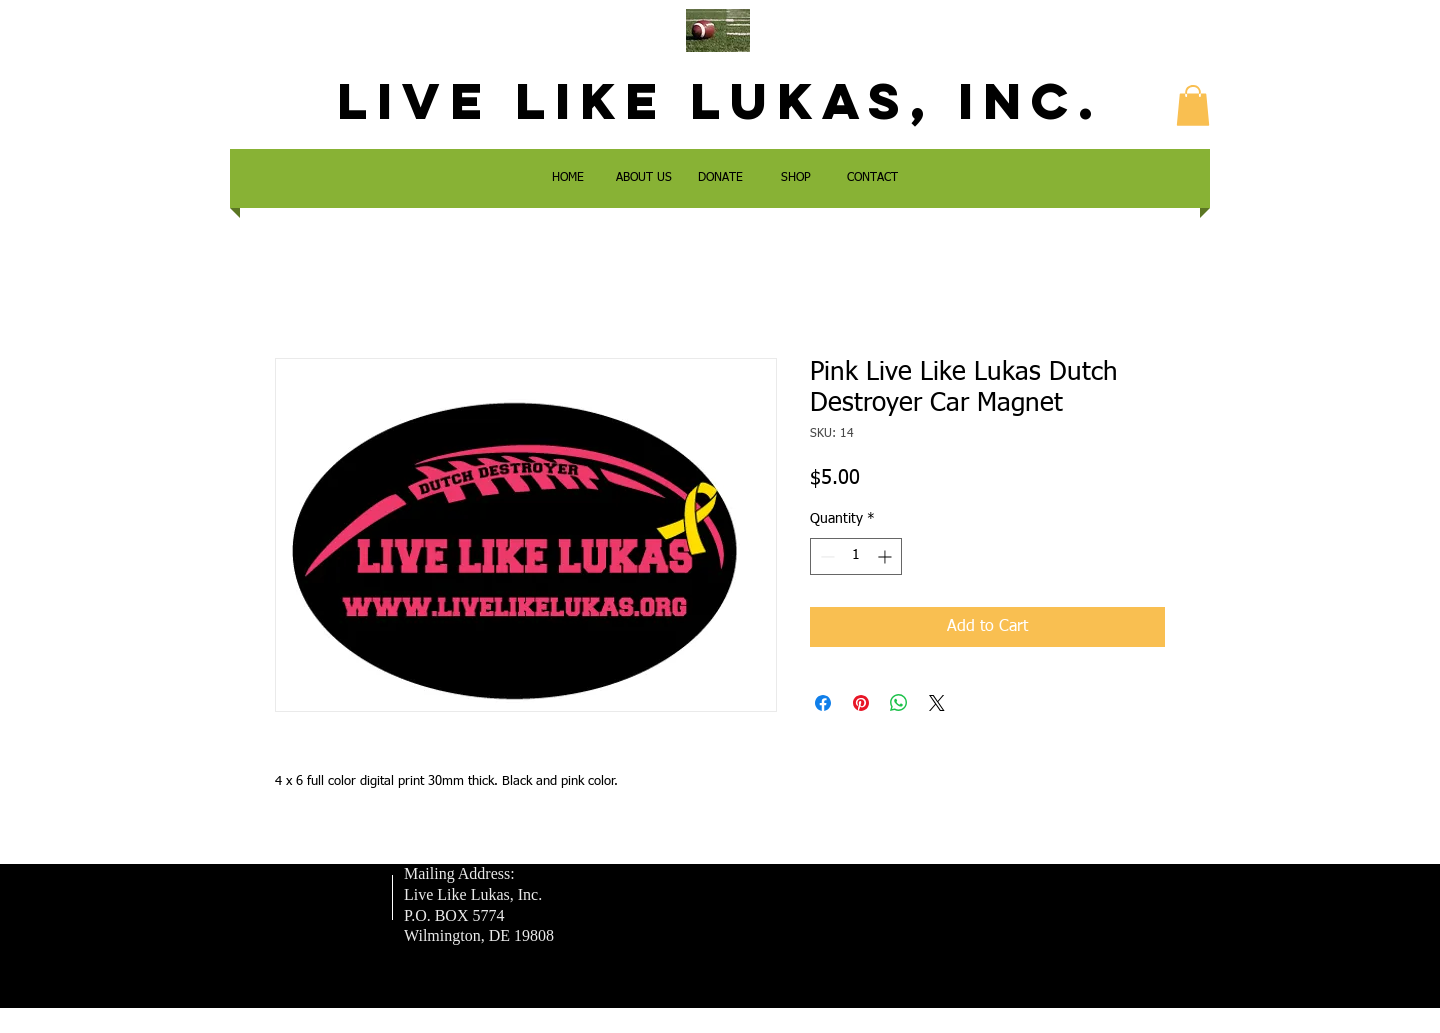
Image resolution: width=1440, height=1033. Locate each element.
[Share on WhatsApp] (899, 703)
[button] (1193, 105)
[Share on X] (937, 703)
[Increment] (886, 556)
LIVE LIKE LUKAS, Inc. (720, 101)
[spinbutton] (856, 556)
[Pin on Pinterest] (861, 703)
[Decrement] (825, 556)
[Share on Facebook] (823, 703)
